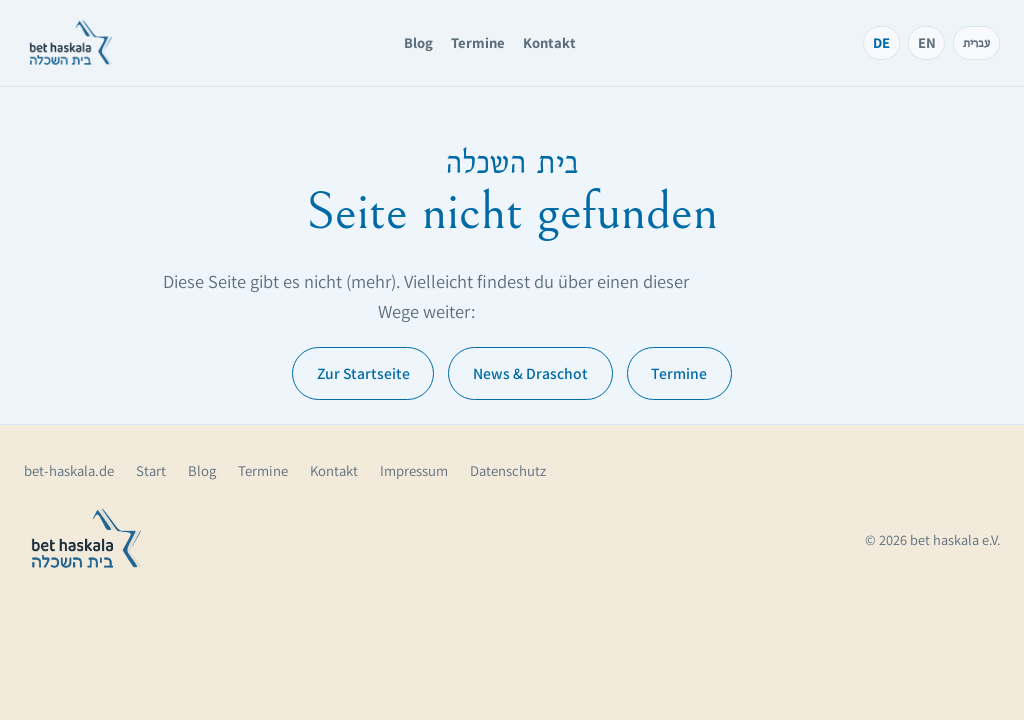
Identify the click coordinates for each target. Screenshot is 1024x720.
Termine (478, 42)
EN (927, 42)
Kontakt (549, 42)
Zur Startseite (363, 373)
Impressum (414, 470)
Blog (418, 42)
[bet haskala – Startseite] (71, 43)
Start (151, 470)
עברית (976, 42)
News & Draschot (530, 373)
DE (881, 42)
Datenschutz (508, 470)
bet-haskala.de (69, 470)
